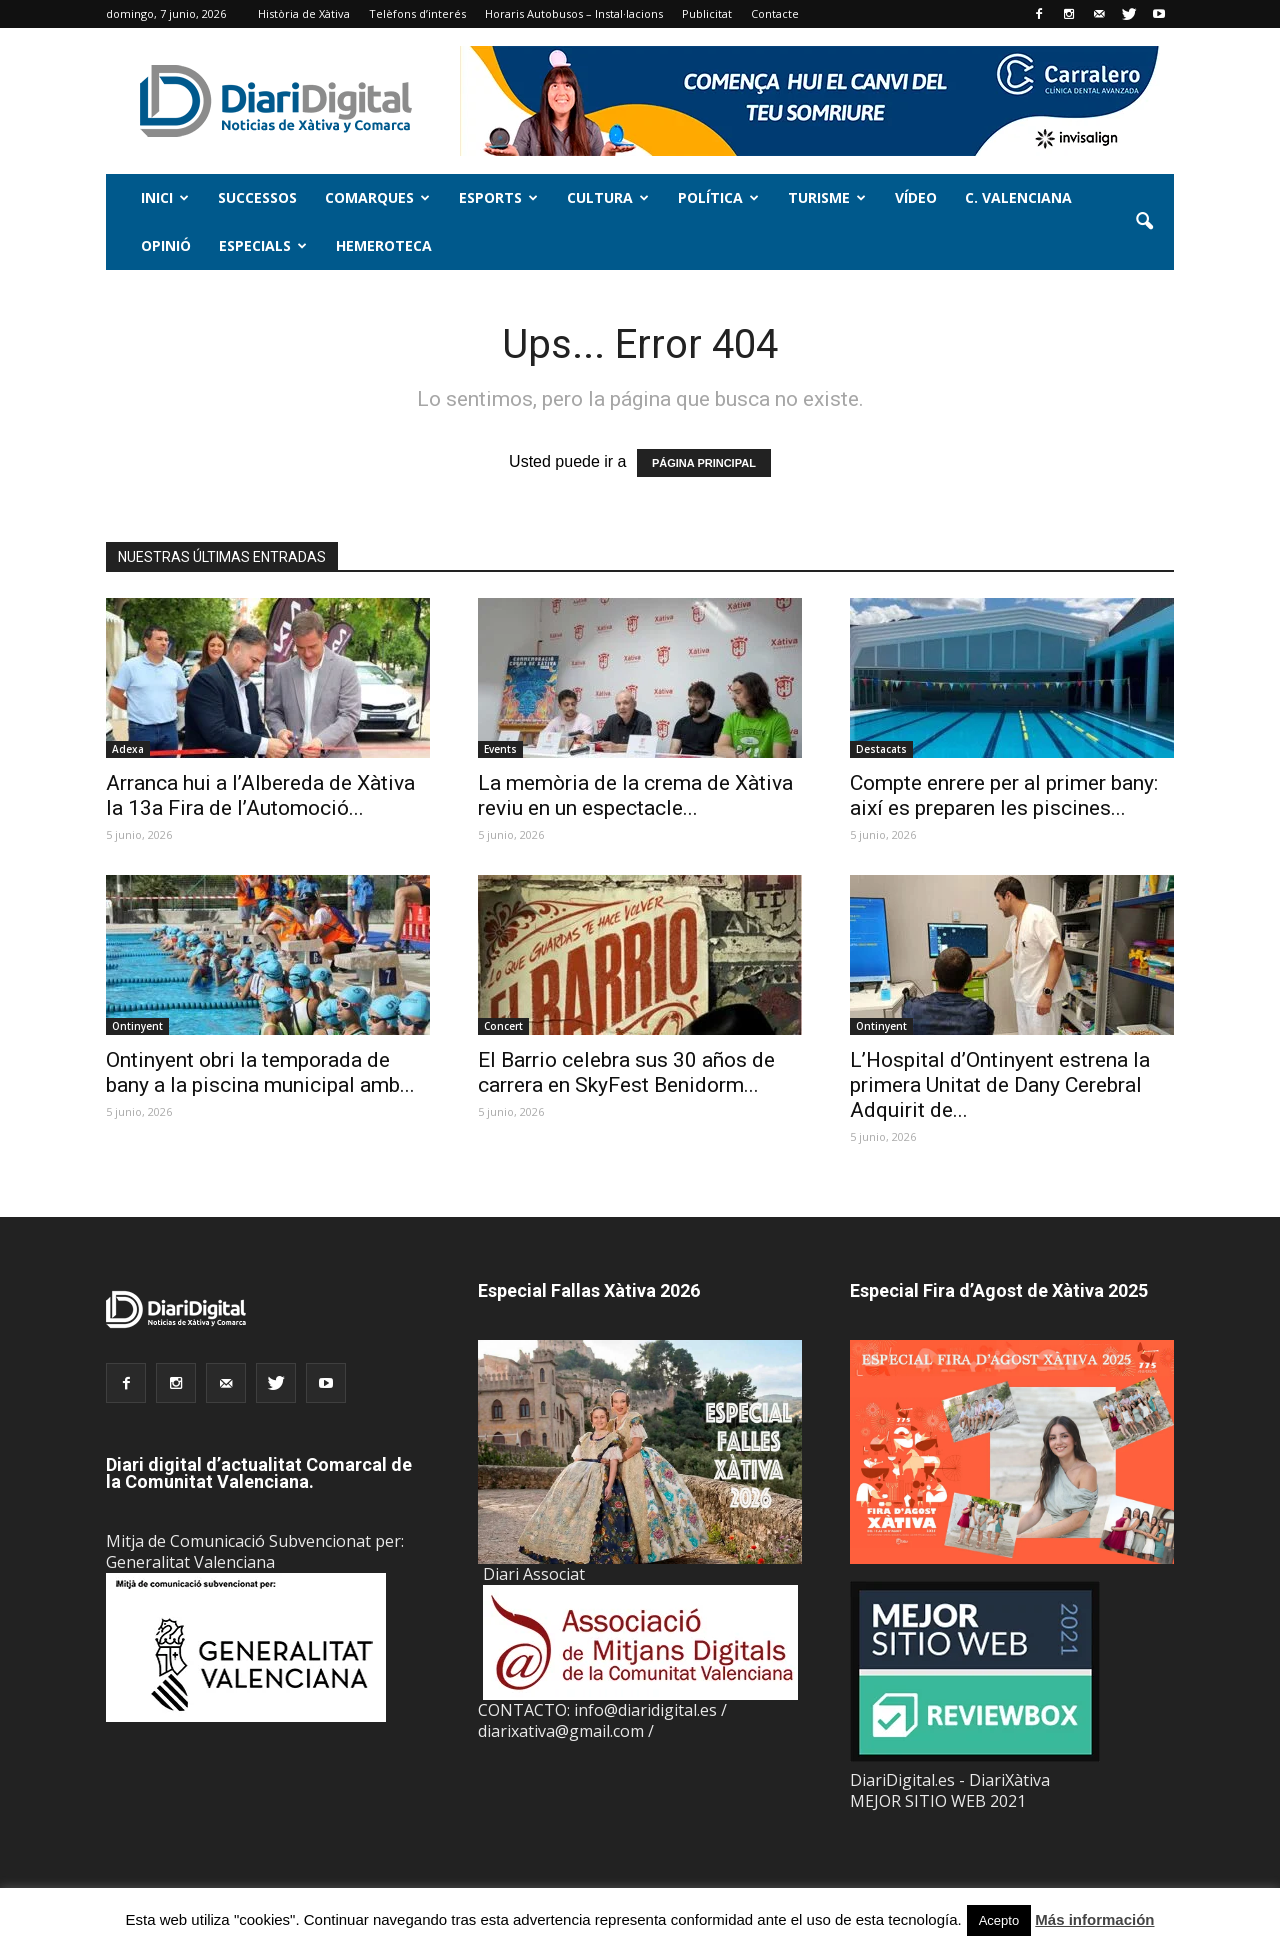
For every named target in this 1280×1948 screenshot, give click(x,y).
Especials (263, 245)
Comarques (377, 197)
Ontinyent (137, 1026)
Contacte (775, 13)
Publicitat (707, 13)
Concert (503, 1026)
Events (500, 749)
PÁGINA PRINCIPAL (704, 463)
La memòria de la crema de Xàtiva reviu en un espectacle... (635, 795)
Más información (1094, 1919)
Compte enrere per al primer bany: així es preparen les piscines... (1004, 795)
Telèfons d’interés (417, 13)
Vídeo (916, 197)
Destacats (881, 749)
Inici (165, 197)
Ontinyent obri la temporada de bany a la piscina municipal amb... (260, 1072)
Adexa (128, 749)
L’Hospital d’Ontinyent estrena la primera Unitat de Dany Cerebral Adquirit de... (1000, 1085)
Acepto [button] (999, 1920)
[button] (1144, 222)
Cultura (608, 197)
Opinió (166, 245)
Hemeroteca (384, 245)
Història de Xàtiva (304, 13)
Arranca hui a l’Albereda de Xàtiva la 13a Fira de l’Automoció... (260, 795)
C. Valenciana (1018, 197)
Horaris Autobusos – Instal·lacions (574, 13)
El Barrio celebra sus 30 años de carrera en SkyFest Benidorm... (626, 1072)
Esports (498, 197)
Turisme (827, 197)
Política (718, 197)
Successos (257, 197)
